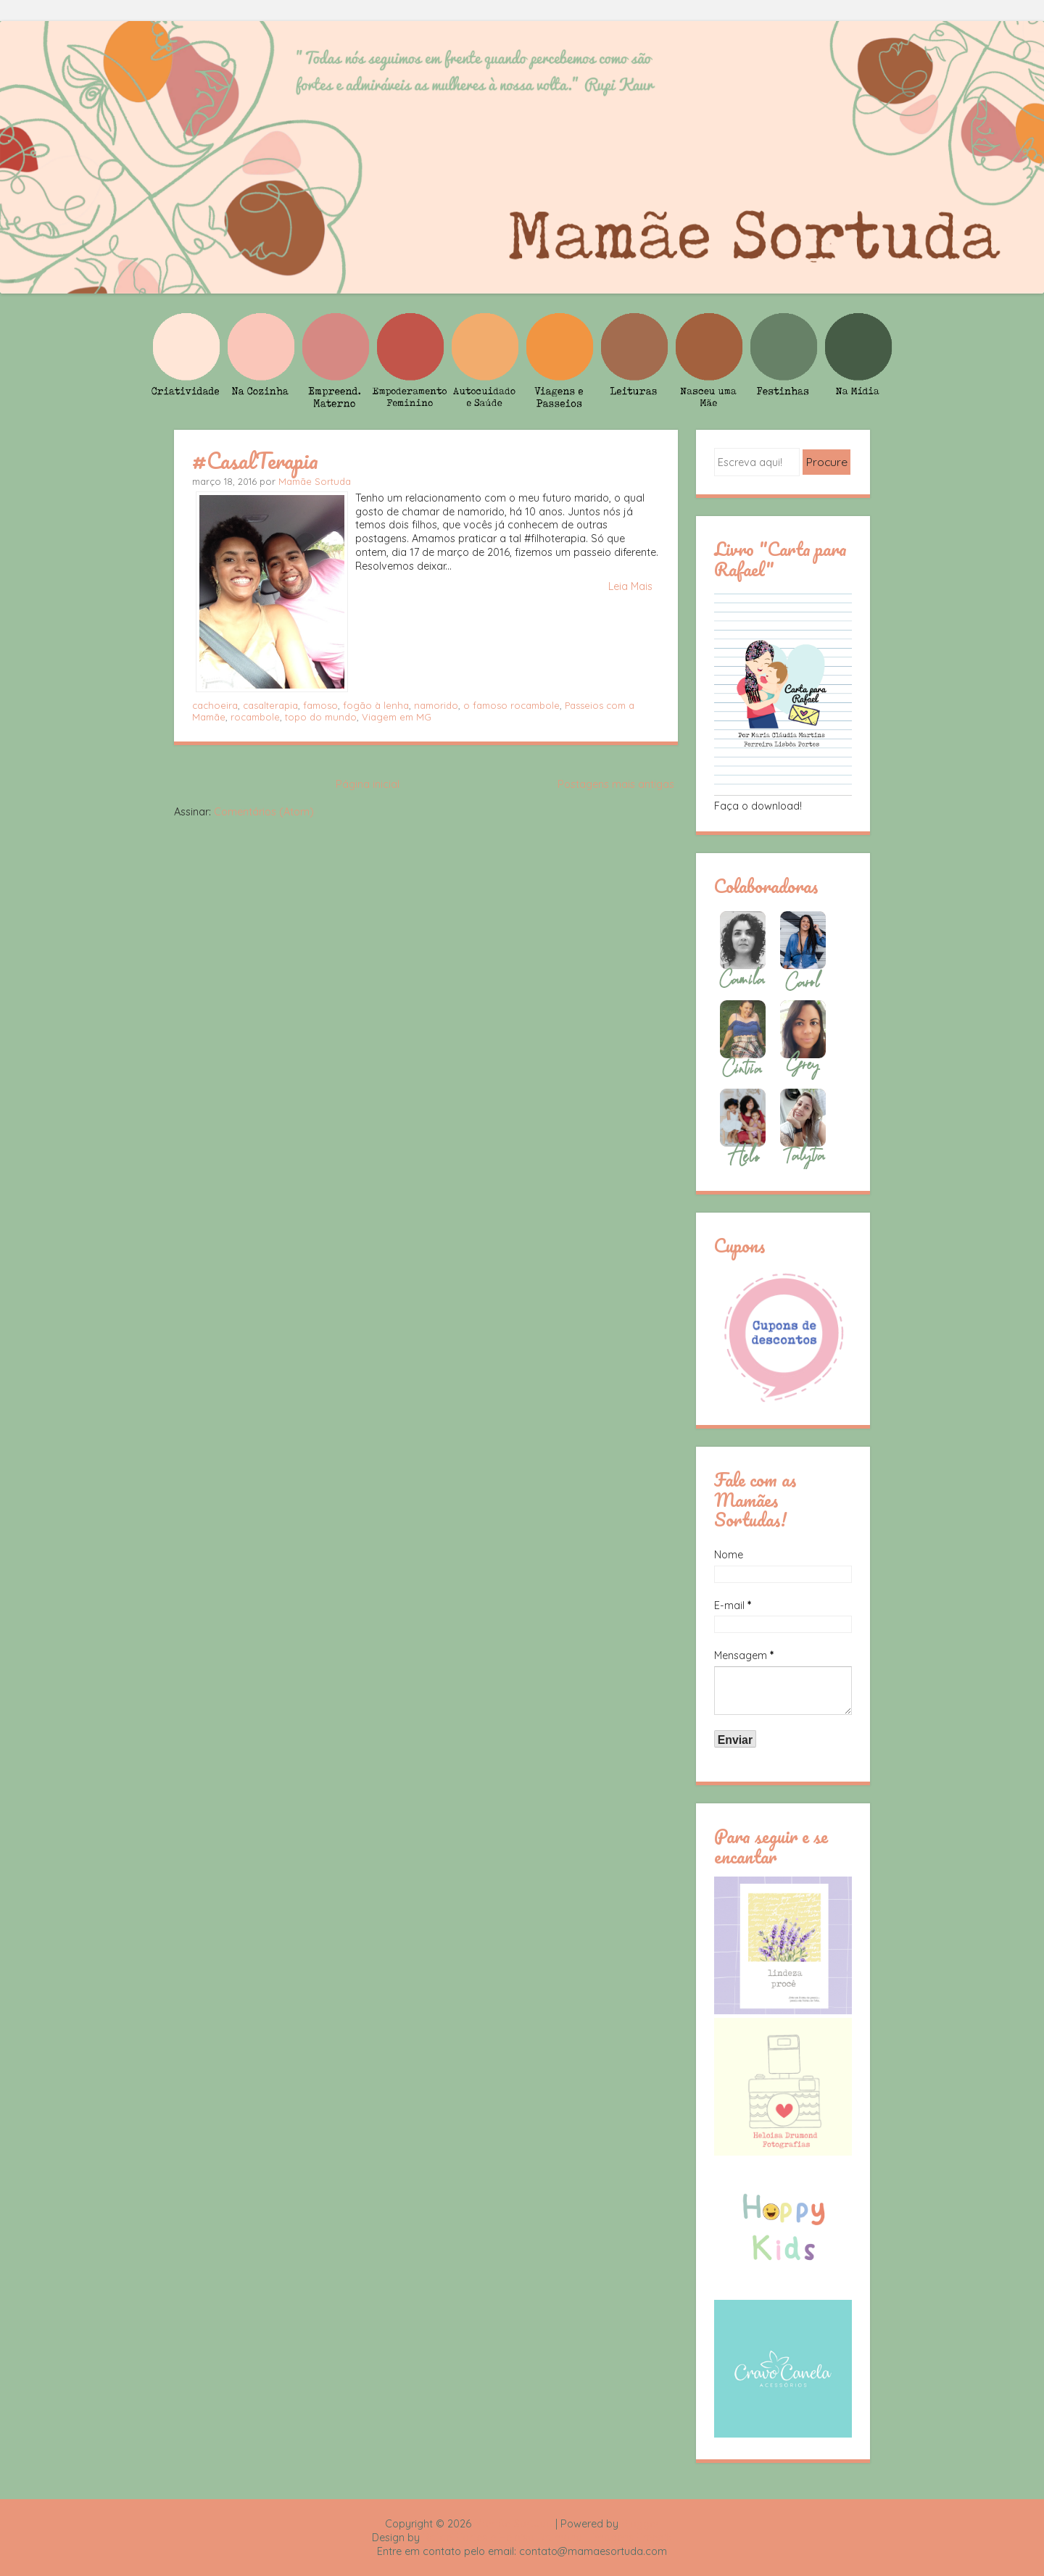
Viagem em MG (396, 717)
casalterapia (270, 705)
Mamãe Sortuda (314, 481)
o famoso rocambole (511, 705)
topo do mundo (321, 717)
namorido (436, 705)
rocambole (255, 717)
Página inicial (367, 784)
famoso (320, 705)
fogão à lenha (376, 705)
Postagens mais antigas (616, 784)
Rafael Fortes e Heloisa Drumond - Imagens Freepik (547, 2537)
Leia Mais (630, 586)
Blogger (640, 2523)
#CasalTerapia (255, 460)
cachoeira (215, 705)
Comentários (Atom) (264, 811)
